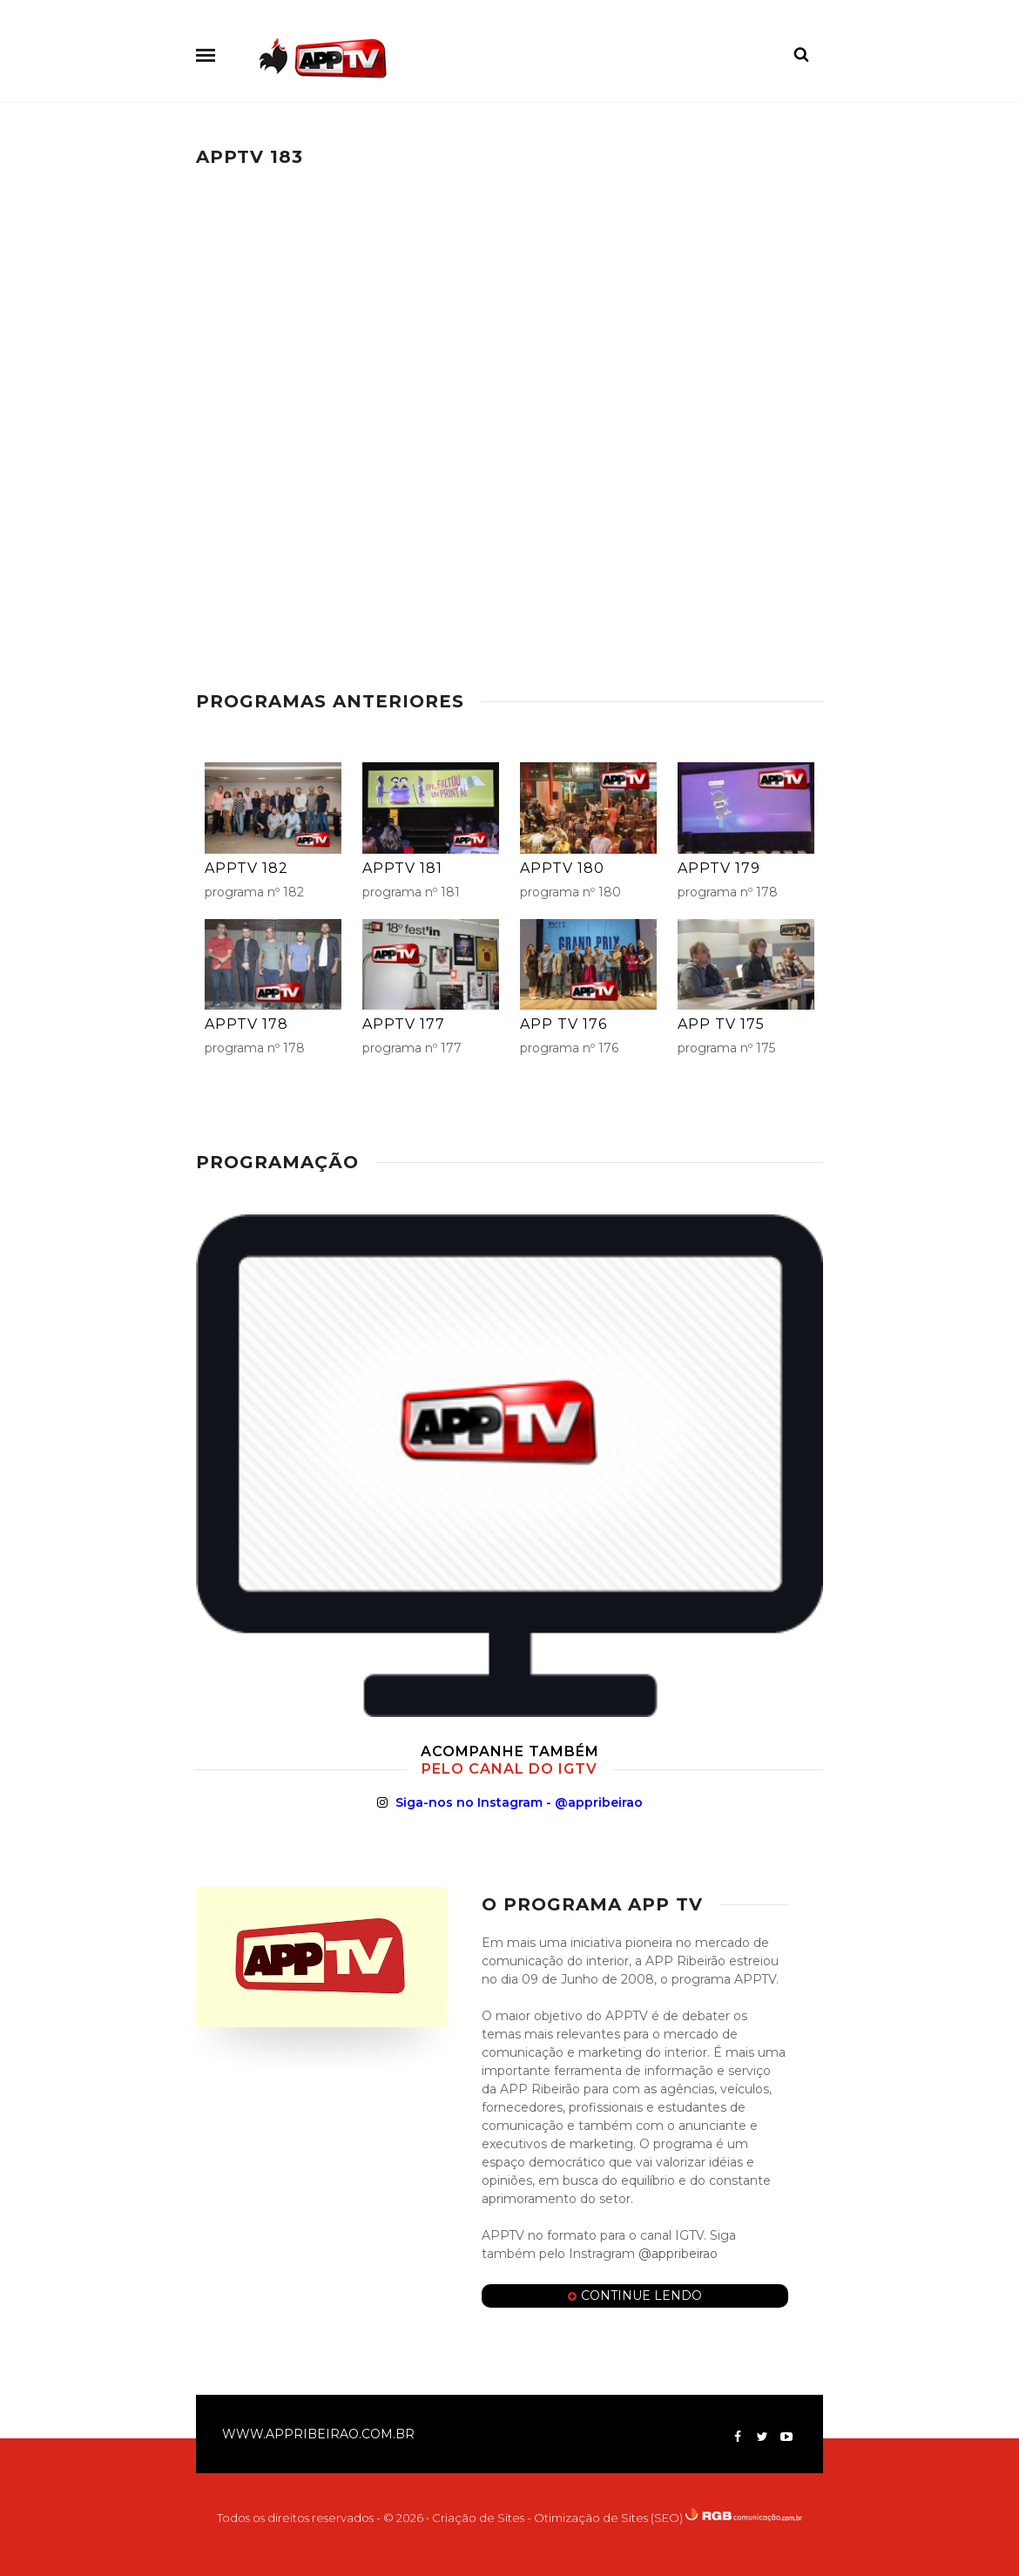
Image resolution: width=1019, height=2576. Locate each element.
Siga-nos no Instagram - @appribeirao (510, 1802)
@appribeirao (676, 2254)
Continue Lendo (635, 2296)
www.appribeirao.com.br (318, 2434)
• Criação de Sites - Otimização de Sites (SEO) (554, 2518)
